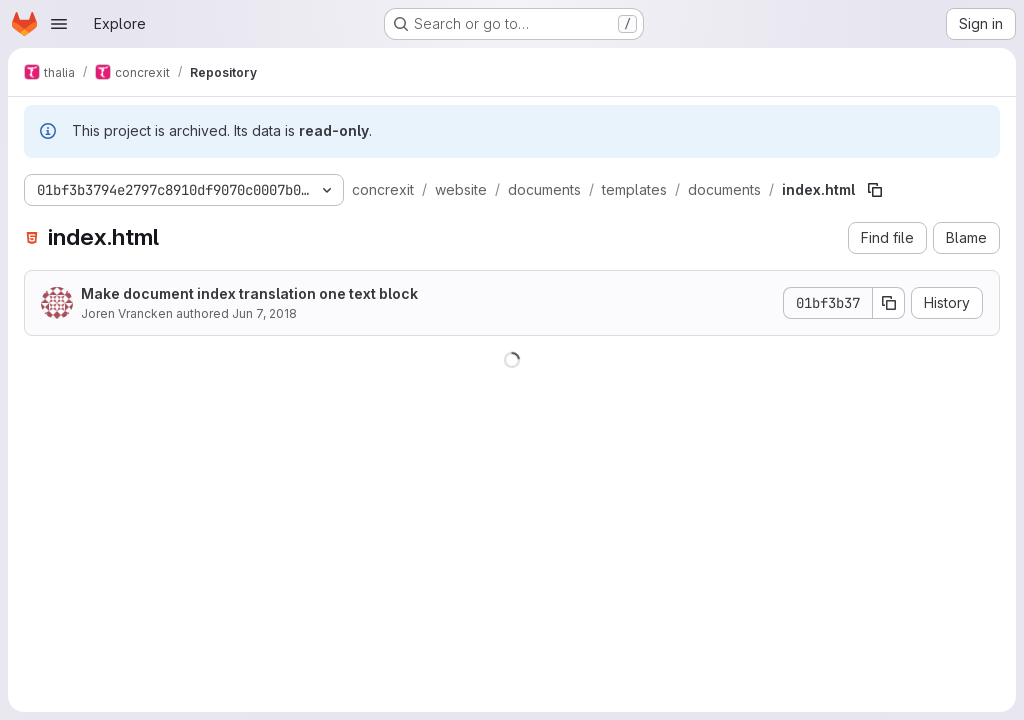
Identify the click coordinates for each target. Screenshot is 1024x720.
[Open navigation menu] (59, 24)
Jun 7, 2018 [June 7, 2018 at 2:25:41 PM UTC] (264, 313)
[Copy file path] (875, 190)
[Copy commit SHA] (889, 303)
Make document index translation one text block (249, 293)
